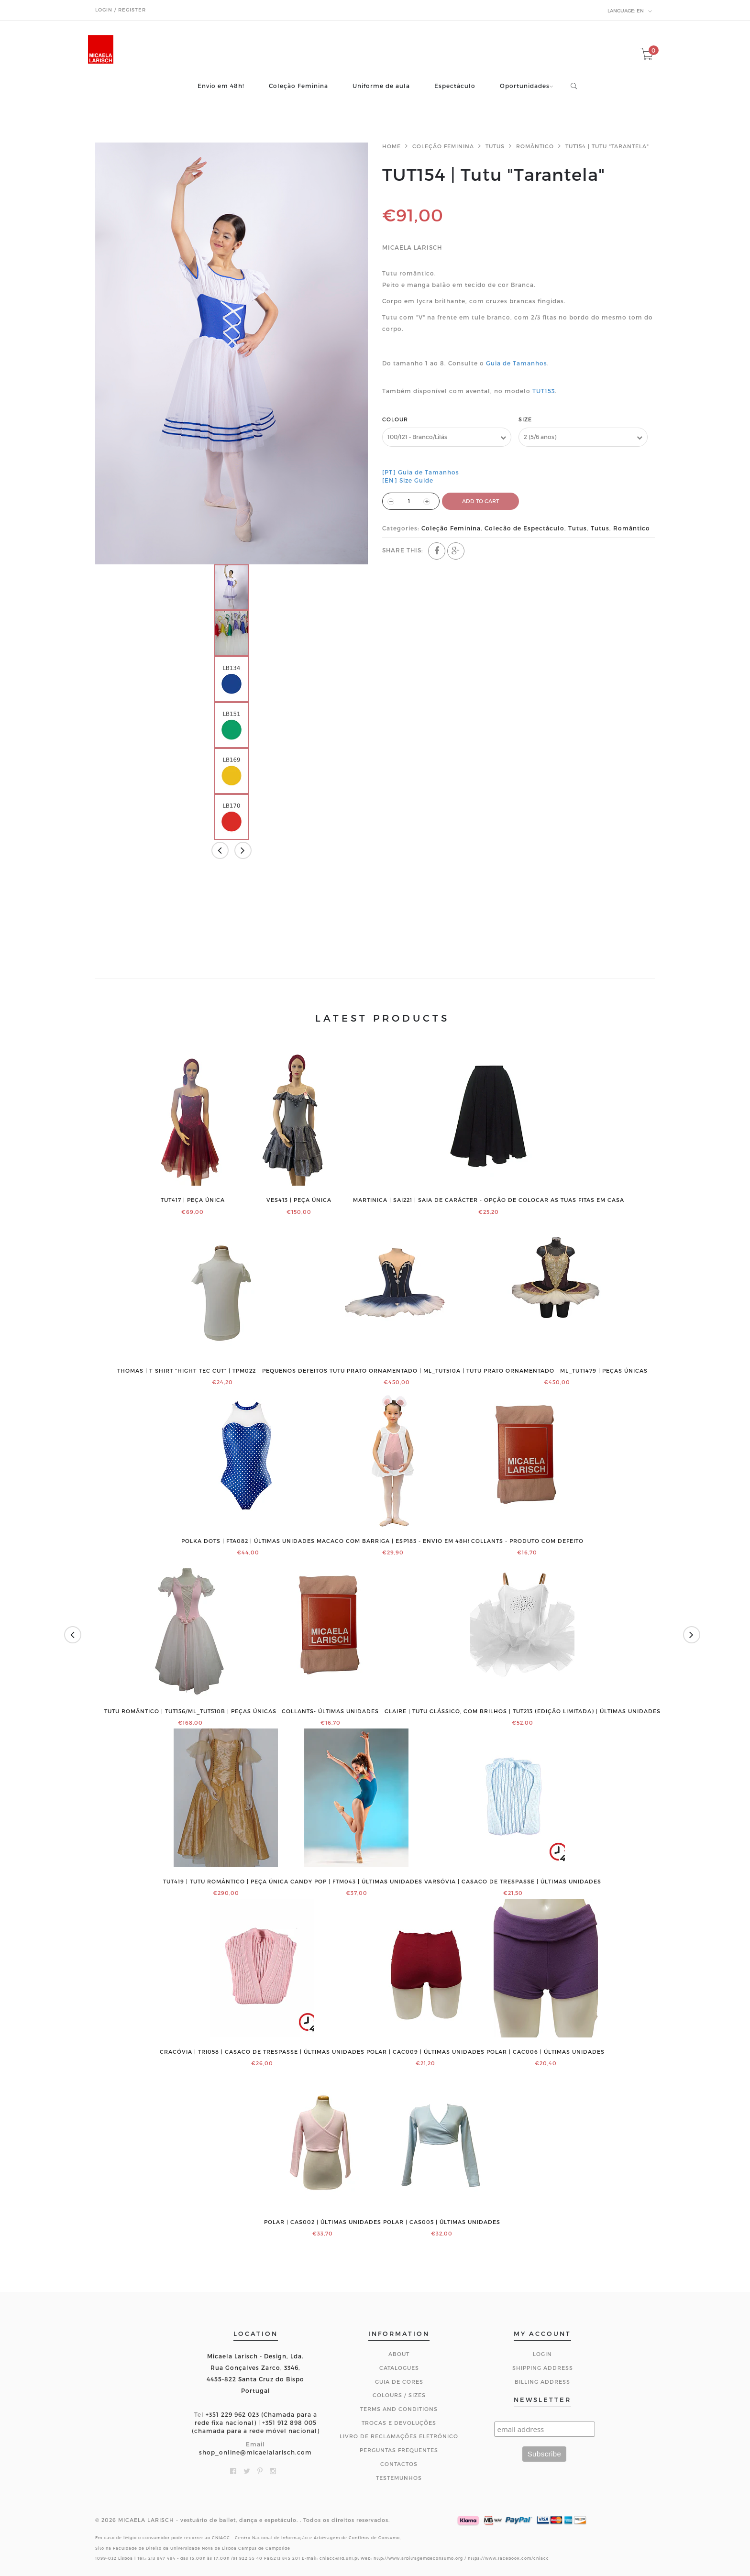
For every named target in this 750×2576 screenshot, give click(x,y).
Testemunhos (399, 2478)
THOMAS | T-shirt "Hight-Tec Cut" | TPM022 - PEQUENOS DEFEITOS (222, 1371)
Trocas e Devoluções (399, 2423)
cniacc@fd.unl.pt (339, 2558)
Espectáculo (454, 86)
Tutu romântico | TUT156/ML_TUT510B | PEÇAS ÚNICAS (190, 1711)
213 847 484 (162, 2558)
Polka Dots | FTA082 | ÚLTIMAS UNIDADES (248, 1541)
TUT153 (543, 390)
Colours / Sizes (399, 2395)
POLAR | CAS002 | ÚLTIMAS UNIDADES (322, 2222)
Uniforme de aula (381, 86)
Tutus (495, 146)
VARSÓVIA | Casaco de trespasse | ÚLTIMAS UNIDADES (512, 1881)
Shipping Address (542, 2368)
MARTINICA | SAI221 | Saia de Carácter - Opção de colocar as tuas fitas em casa (488, 1200)
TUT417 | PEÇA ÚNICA (193, 1200)
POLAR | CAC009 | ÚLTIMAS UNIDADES (425, 2052)
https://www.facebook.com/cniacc (508, 2558)
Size (525, 419)
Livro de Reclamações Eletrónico (399, 2436)
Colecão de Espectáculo (524, 528)
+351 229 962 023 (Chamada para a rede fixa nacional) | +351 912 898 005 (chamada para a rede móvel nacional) (256, 2422)
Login (542, 2354)
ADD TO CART (480, 501)
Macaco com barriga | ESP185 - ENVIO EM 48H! (393, 1541)
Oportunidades (525, 86)
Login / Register (120, 9)
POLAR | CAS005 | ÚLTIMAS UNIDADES (441, 2222)
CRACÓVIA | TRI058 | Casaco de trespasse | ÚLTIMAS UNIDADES (262, 2052)
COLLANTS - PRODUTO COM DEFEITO (527, 1541)
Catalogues (399, 2368)
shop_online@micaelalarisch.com (255, 2452)
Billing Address (542, 2381)
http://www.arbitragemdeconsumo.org (418, 2558)
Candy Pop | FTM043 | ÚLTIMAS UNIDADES (356, 1881)
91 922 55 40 (248, 2558)
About (398, 2354)
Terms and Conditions (399, 2409)
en (629, 11)
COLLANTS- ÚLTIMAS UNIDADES (330, 1711)
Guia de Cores (399, 2381)
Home (391, 146)
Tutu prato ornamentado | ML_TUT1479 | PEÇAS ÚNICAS (557, 1371)
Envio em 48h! (221, 86)
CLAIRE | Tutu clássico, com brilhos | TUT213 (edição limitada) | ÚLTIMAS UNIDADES (523, 1711)
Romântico (535, 146)
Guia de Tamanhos (516, 363)
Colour (395, 419)
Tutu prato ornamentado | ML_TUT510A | (397, 1371)
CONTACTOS (399, 2464)
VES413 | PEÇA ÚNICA (298, 1200)
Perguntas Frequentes (399, 2450)
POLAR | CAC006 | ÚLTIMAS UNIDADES (545, 2052)
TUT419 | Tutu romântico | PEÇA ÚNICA (225, 1881)
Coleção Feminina (298, 86)
